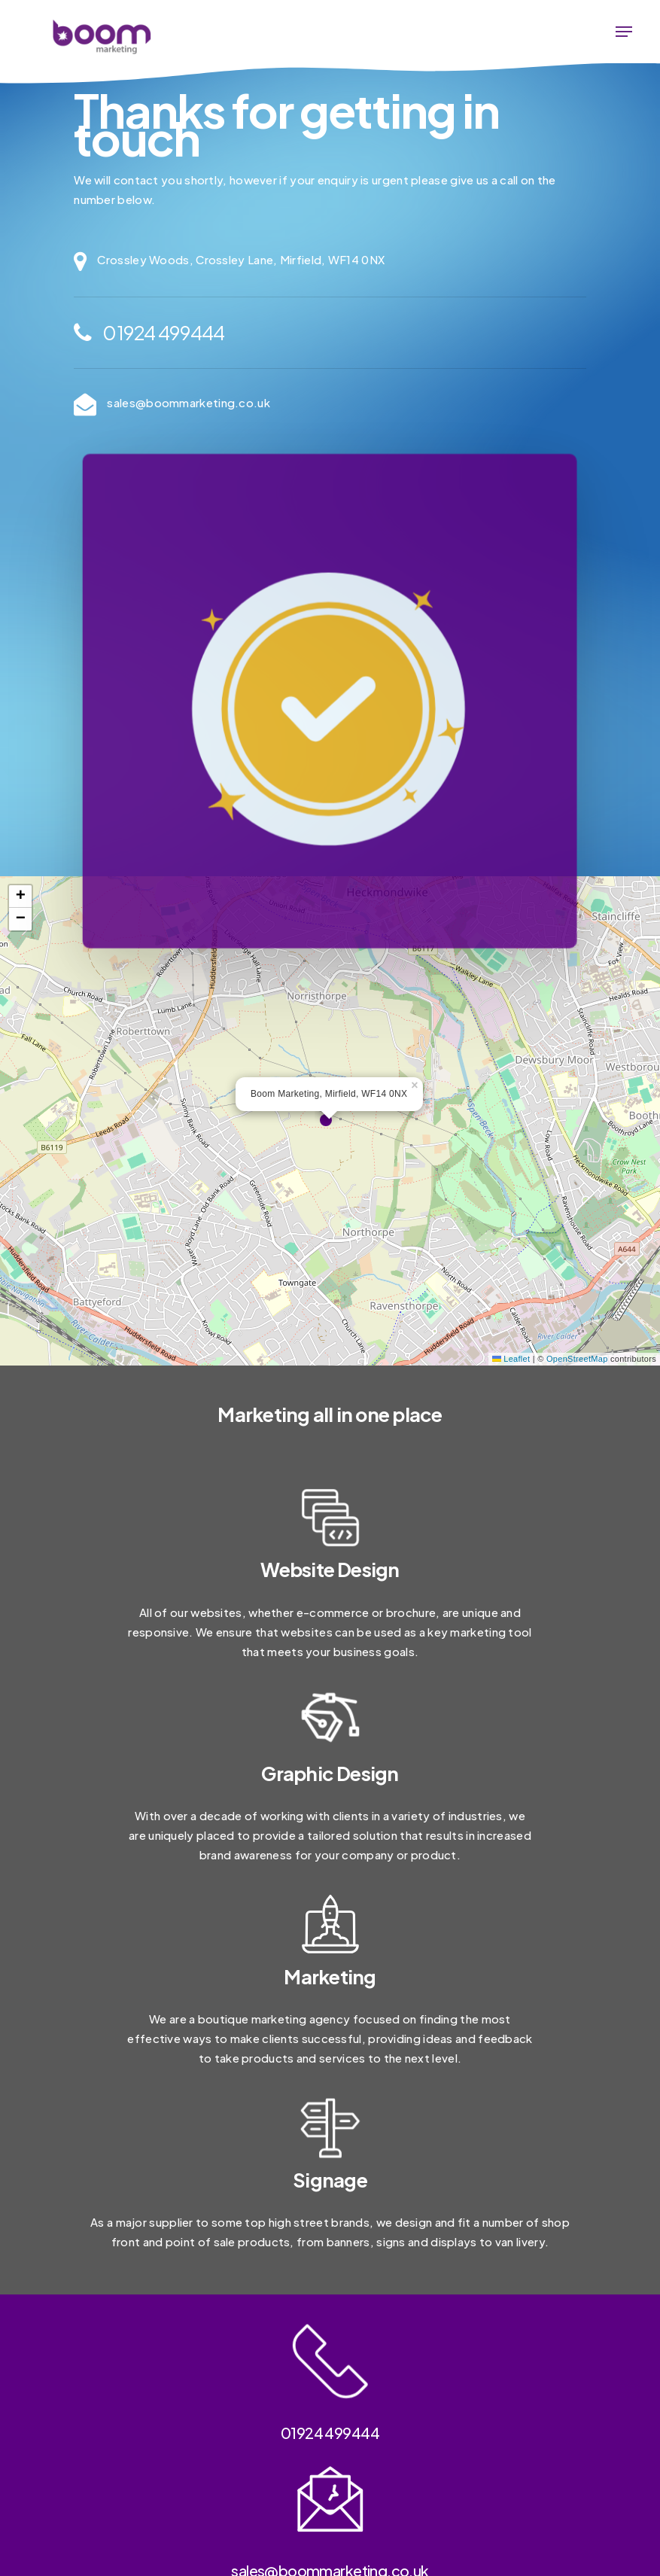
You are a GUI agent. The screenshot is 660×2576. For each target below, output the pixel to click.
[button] (624, 31)
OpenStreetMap (577, 1358)
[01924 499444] (329, 332)
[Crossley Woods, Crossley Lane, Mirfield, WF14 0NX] (329, 261)
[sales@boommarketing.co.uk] (329, 404)
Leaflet (511, 1358)
